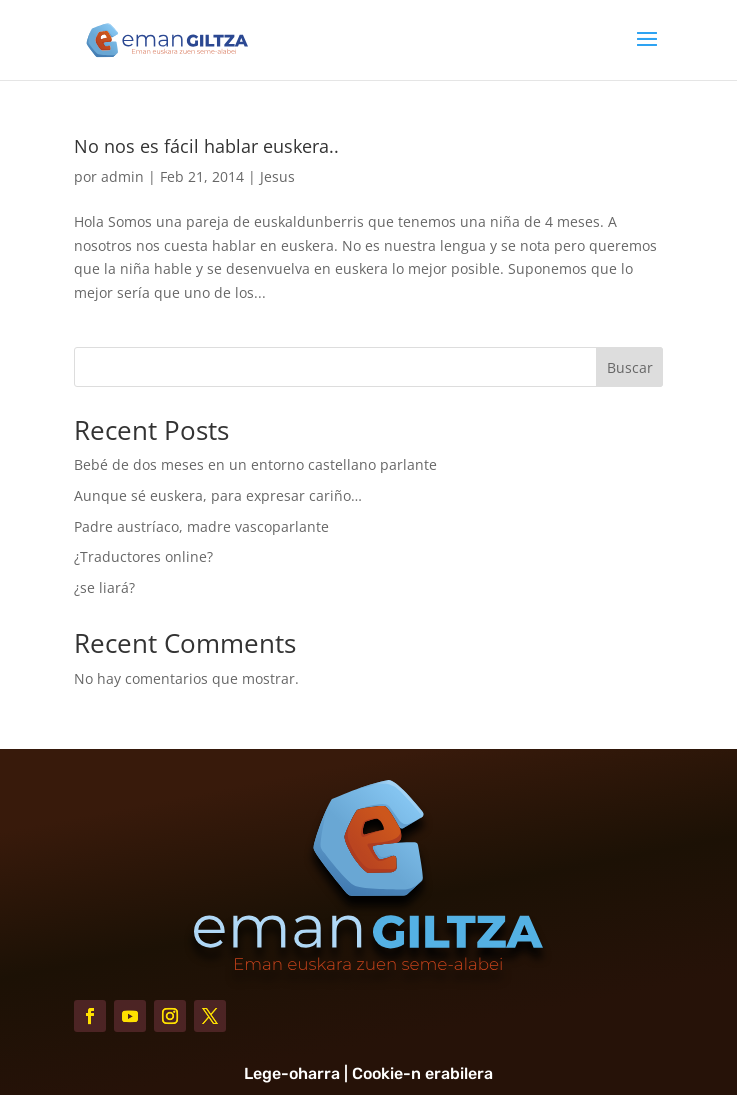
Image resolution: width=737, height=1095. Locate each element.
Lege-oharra (292, 1073)
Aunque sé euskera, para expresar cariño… (218, 495)
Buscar (630, 367)
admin (122, 176)
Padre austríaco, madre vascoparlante (201, 526)
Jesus (277, 176)
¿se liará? (104, 587)
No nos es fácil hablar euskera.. (206, 146)
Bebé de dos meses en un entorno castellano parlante (255, 464)
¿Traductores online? (143, 556)
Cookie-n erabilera (422, 1073)
